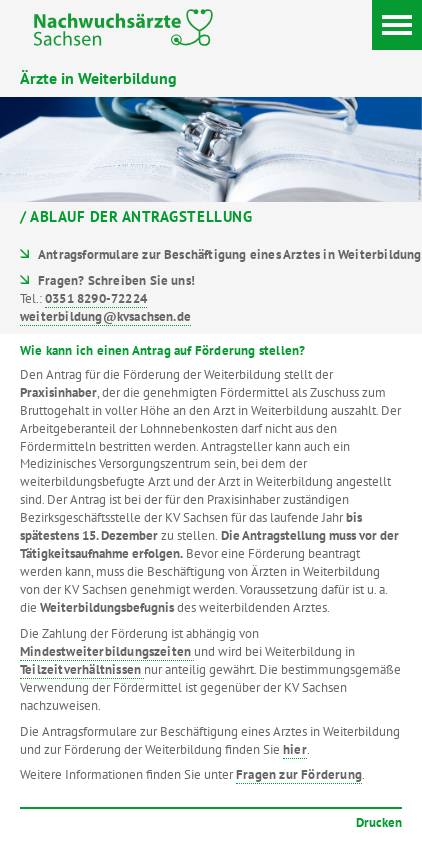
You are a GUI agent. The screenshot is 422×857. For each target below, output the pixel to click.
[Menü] (397, 25)
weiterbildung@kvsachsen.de (105, 316)
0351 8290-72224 (96, 298)
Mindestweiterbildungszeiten (107, 651)
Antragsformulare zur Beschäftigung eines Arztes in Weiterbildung (229, 254)
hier (295, 749)
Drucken (379, 822)
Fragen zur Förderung (299, 774)
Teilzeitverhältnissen (82, 669)
